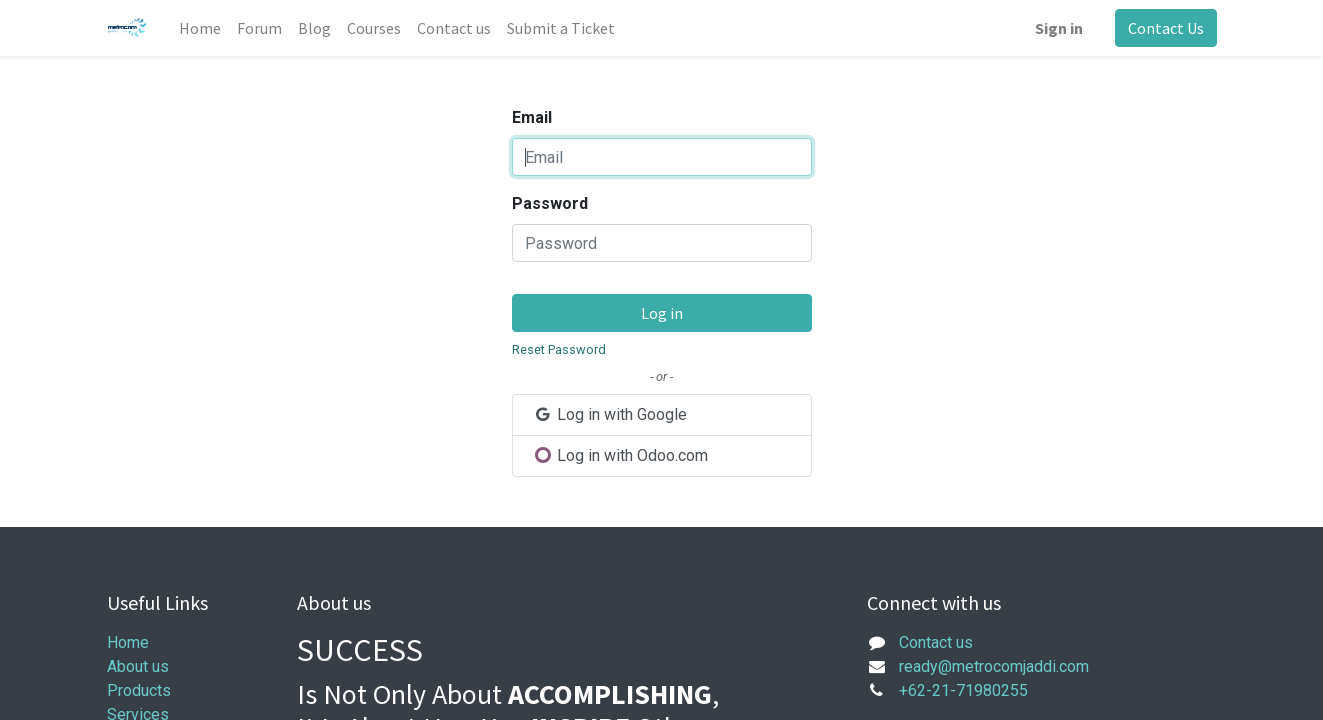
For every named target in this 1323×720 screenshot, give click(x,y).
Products (139, 690)
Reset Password (559, 349)
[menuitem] (200, 28)
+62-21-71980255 (963, 690)
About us (138, 666)
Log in (662, 313)
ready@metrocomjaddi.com (994, 666)
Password (550, 203)
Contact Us (1166, 28)
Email (532, 117)
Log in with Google (610, 414)
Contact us (936, 642)
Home (128, 642)
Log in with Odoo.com (621, 455)
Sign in (1059, 28)
